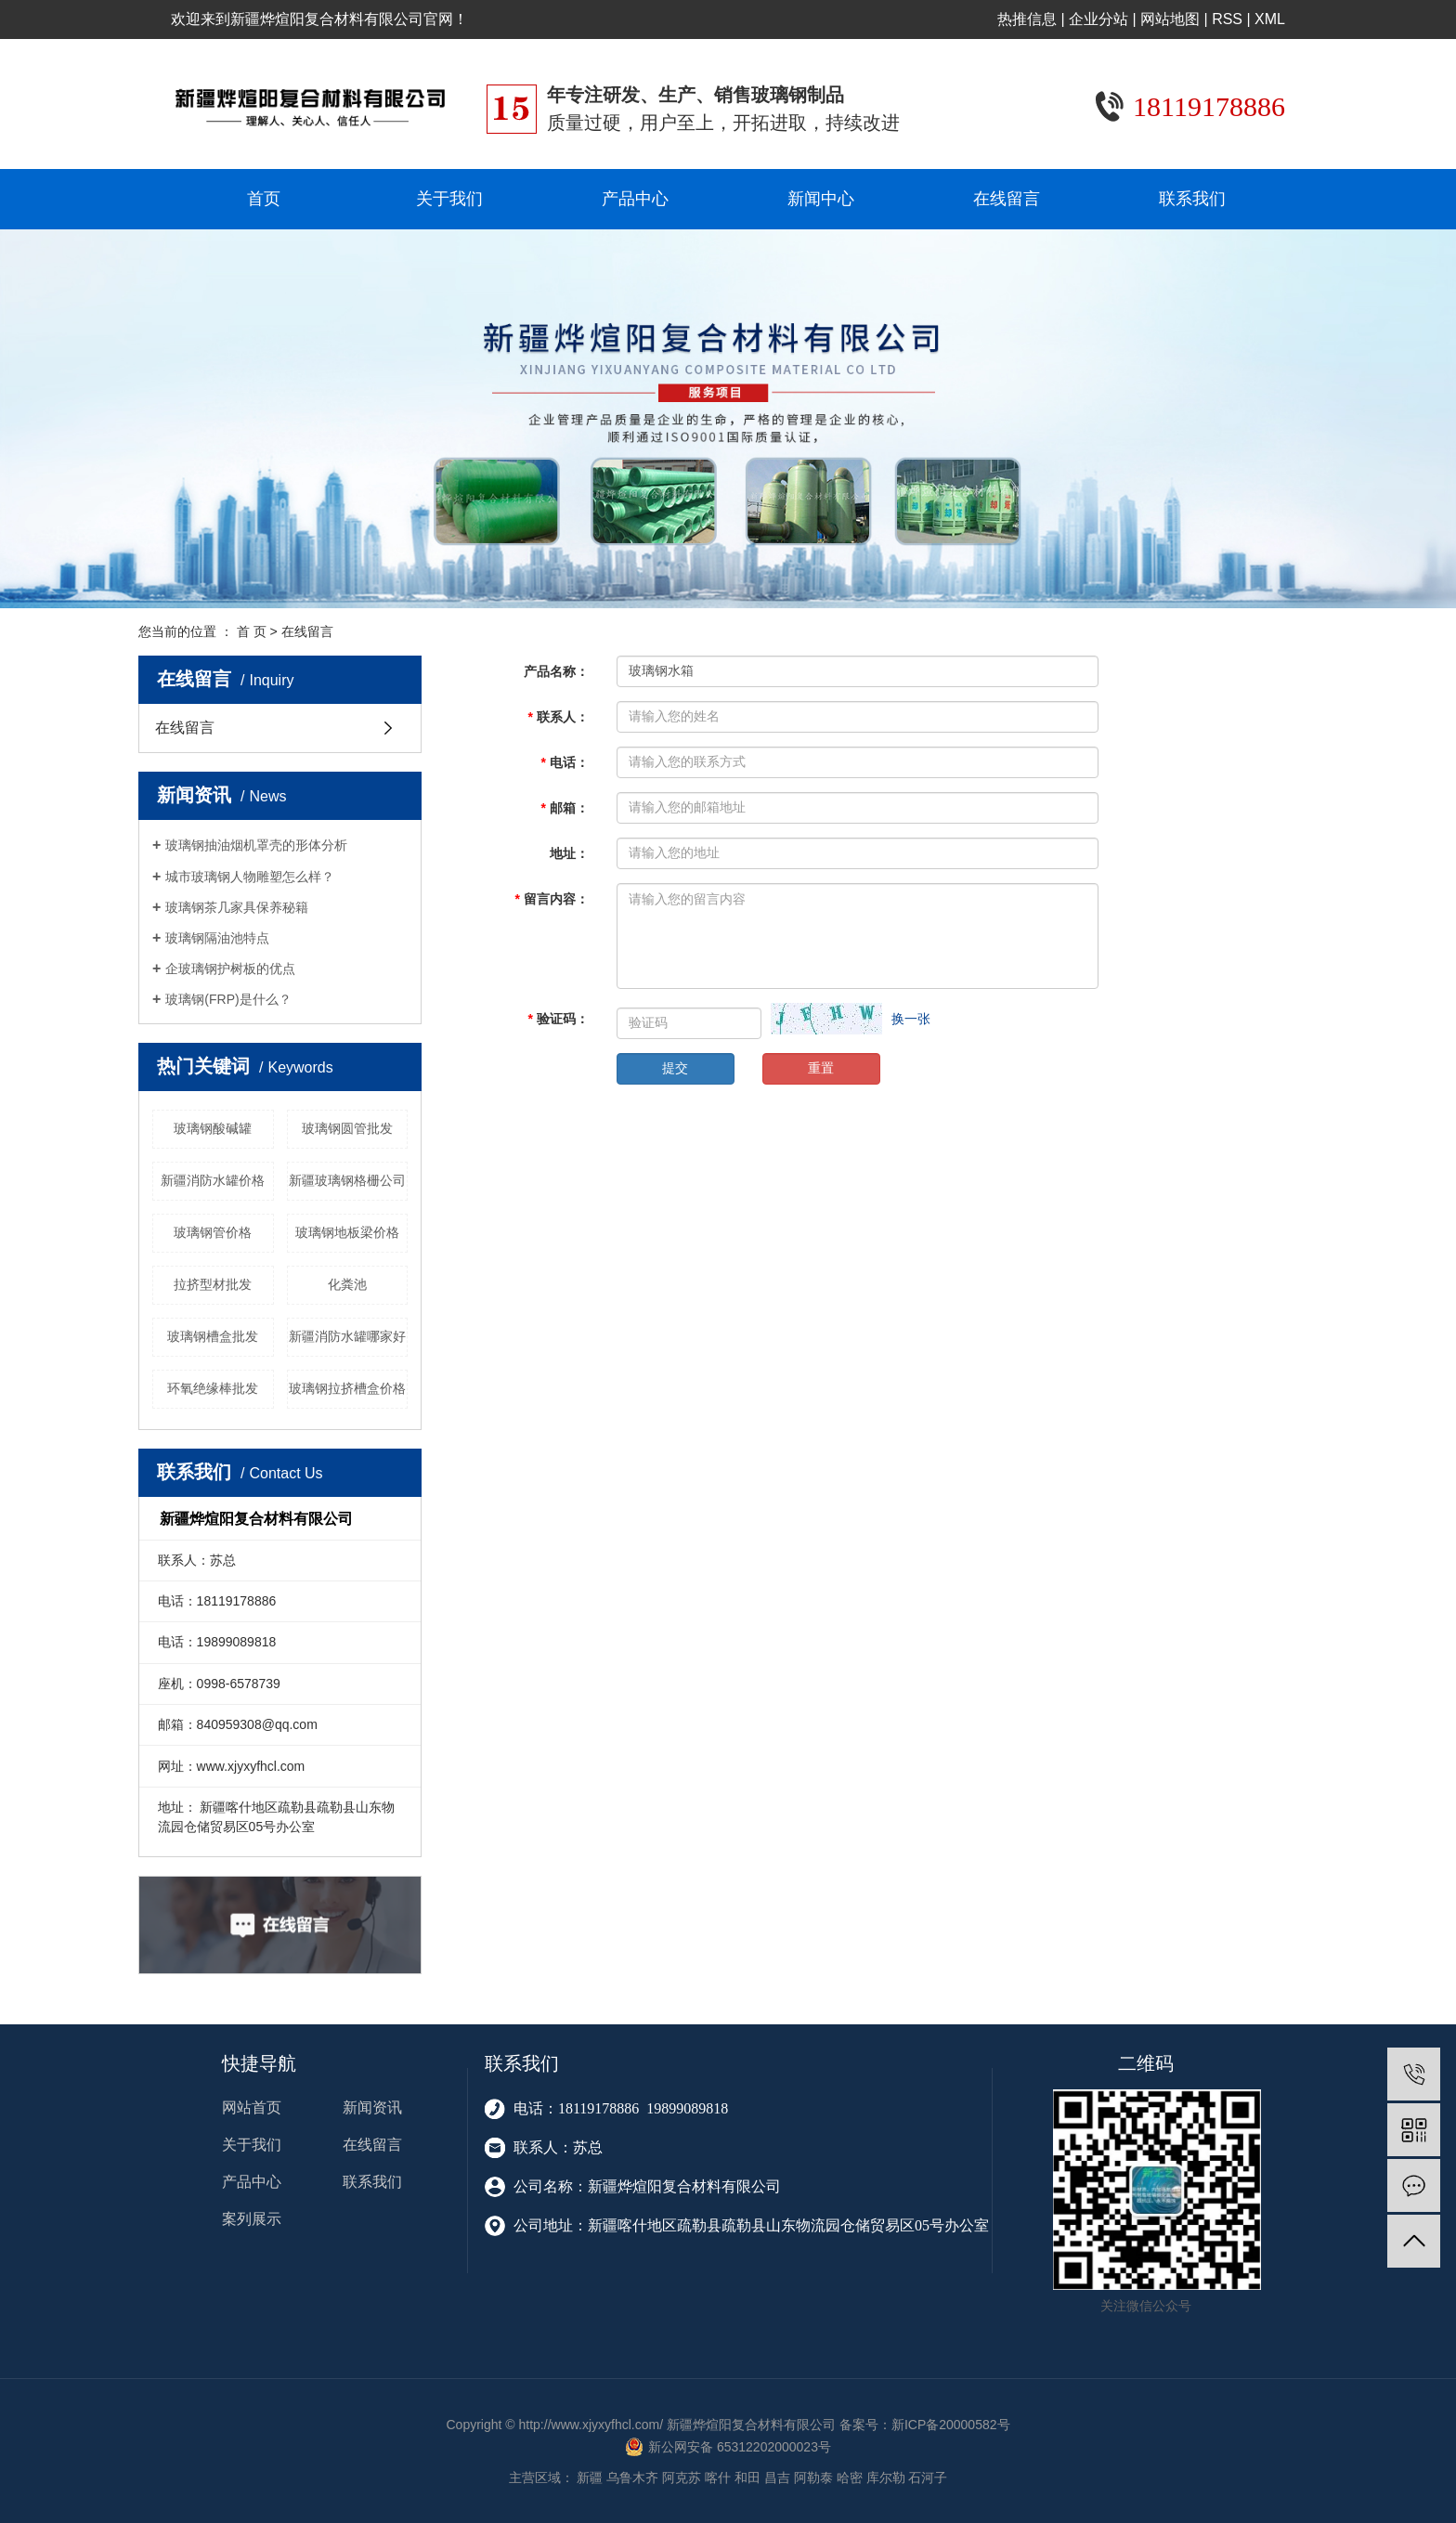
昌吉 (777, 2477)
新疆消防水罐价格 (213, 1180)
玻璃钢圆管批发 (347, 1128)
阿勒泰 (813, 2477)
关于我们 (449, 198)
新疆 (590, 2477)
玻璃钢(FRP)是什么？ (228, 999)
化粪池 (347, 1284)
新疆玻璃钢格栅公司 (347, 1180)
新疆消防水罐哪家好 (347, 1336)
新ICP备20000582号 (950, 2424)
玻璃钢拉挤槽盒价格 (347, 1388)
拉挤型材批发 (213, 1284)
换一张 (910, 1018)
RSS (1227, 19)
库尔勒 (885, 2477)
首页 (263, 198)
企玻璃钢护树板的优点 (230, 968)
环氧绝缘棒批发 (212, 1388)
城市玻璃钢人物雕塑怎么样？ (249, 876)
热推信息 (1027, 19)
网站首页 (251, 2107)
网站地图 (1170, 19)
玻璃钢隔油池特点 (217, 937)
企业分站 (1098, 19)
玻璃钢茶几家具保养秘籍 (236, 907)
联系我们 (1192, 198)
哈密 (850, 2477)
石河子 (927, 2477)
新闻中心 (820, 198)
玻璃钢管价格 (213, 1232)
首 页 (251, 631)
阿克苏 (681, 2477)
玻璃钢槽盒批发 (212, 1336)
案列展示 (251, 2219)
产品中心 (635, 198)
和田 (747, 2477)
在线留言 (1006, 198)
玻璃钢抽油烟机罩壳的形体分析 (256, 845)
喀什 (718, 2477)
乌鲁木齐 (632, 2477)
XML (1269, 19)
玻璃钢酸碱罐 (213, 1128)
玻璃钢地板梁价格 (347, 1232)
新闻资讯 (372, 2107)
